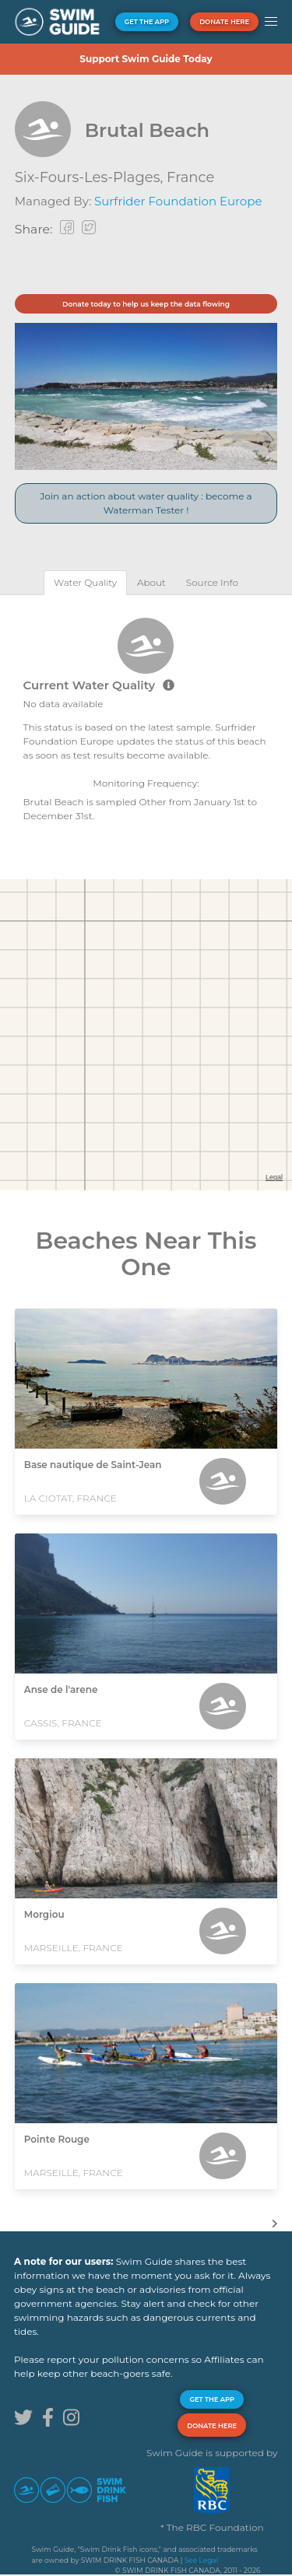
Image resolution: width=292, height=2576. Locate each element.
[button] (271, 22)
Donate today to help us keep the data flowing (146, 304)
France (190, 177)
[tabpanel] (146, 718)
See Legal (201, 2560)
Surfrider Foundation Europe (178, 201)
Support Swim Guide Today (145, 59)
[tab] (85, 582)
